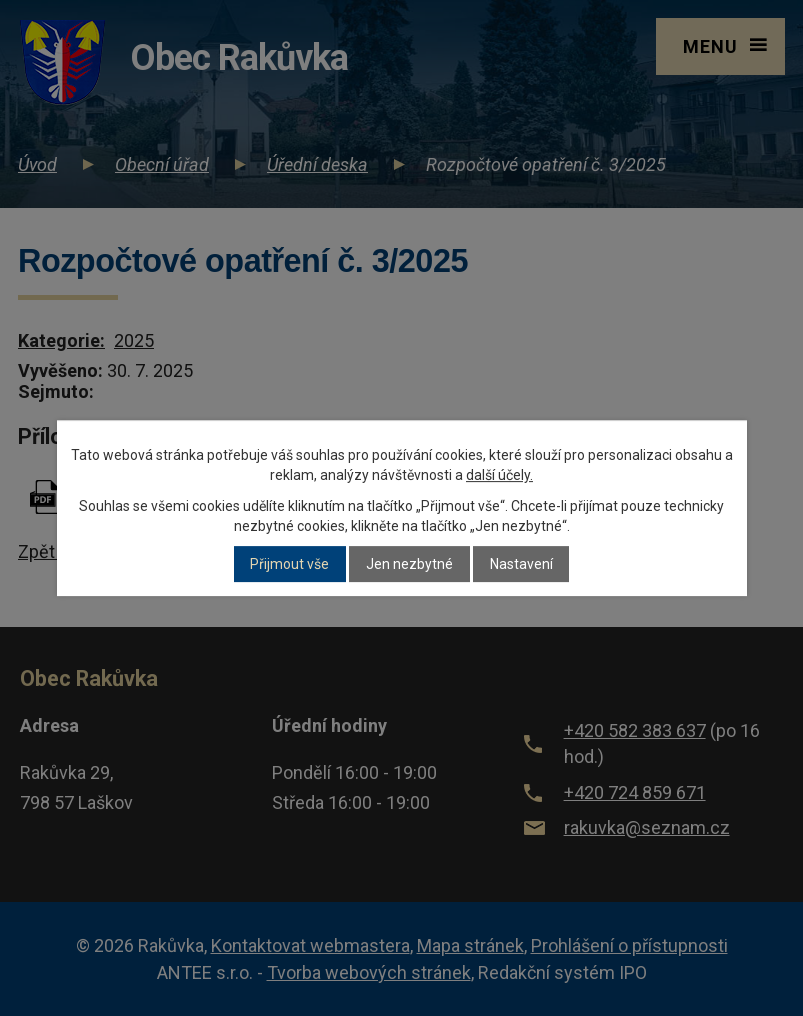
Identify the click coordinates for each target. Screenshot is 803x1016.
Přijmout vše (289, 564)
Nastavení (521, 564)
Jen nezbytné (409, 564)
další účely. (499, 475)
